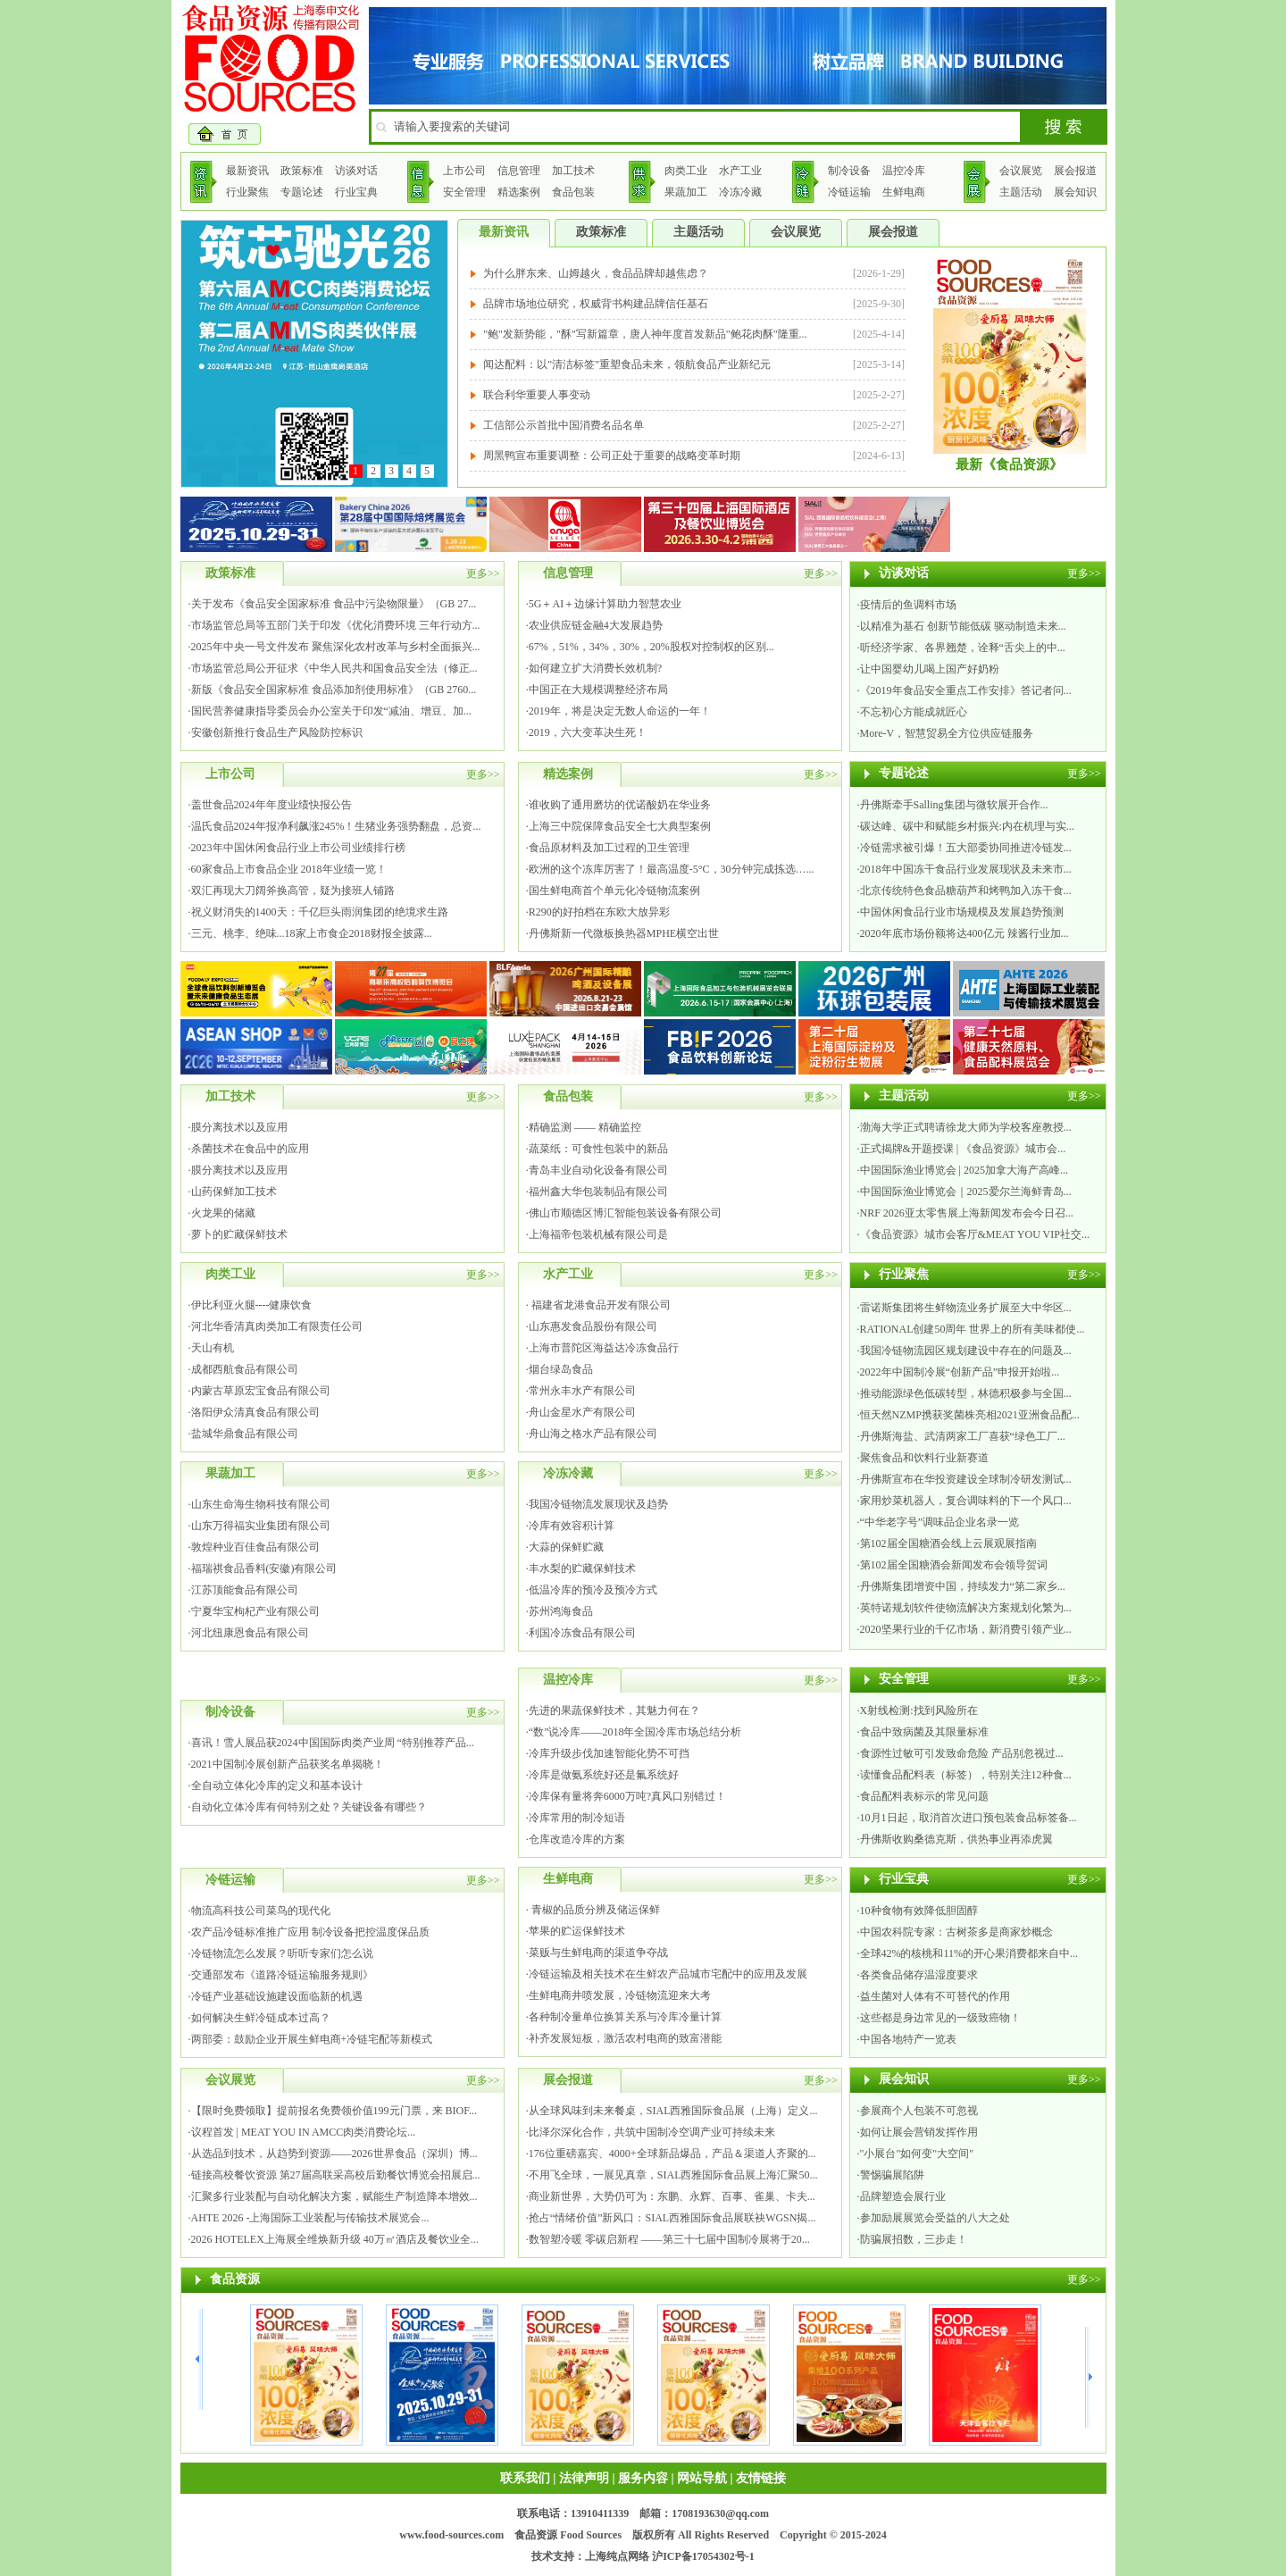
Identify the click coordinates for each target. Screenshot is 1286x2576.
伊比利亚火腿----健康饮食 (252, 1305)
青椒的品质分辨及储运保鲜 (594, 1909)
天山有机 (212, 1348)
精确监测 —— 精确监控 (585, 1127)
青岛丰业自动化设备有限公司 (598, 1170)
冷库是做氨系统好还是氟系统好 (604, 1775)
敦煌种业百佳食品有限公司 (255, 1547)
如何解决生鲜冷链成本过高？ (260, 2017)
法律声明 (584, 2478)
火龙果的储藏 (223, 1213)
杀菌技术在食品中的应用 (250, 1148)
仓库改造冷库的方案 (577, 1839)
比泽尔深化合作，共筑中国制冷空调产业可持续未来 (652, 2132)
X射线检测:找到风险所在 (919, 1710)
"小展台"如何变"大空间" (917, 2153)
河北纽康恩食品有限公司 (250, 1633)
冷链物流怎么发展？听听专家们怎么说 (282, 1953)
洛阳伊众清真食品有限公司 (255, 1412)
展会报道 (1075, 170)
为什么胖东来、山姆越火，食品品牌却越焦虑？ (595, 273)
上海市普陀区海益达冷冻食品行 (604, 1348)
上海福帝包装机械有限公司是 (598, 1234)
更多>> (483, 573)
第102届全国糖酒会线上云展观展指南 (948, 1543)
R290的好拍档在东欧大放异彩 (599, 912)
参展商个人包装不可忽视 (919, 2110)
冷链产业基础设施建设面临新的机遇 (277, 1996)
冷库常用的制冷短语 (577, 1817)
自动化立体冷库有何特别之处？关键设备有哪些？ (309, 1807)
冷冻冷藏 (740, 192)
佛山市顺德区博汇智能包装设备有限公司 (625, 1213)
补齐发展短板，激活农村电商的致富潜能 (625, 2038)
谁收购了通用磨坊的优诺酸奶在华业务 (620, 805)
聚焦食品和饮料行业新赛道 (924, 1457)
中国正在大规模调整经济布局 (598, 689)
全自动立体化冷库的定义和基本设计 (277, 1785)
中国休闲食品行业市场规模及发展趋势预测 (962, 912)
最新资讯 (247, 170)
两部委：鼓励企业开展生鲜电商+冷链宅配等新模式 (312, 2039)
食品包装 (573, 192)
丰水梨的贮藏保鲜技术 (582, 1568)
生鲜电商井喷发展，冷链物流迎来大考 (620, 1995)
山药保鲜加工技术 (234, 1191)
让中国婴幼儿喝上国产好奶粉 (929, 669)
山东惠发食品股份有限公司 (593, 1326)
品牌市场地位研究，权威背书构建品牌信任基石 (595, 303)
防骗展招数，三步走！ (913, 2239)
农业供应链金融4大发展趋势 (596, 625)
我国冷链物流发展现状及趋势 (598, 1504)
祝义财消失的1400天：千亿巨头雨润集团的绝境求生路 (319, 912)
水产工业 (740, 170)
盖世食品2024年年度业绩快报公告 (271, 805)
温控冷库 (903, 170)
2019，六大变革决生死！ (588, 732)
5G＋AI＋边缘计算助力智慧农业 (605, 604)
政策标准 (301, 170)
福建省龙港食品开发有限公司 (600, 1305)
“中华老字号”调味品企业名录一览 (940, 1522)
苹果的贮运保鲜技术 (577, 1931)
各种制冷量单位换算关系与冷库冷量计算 (625, 2017)
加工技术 (573, 170)
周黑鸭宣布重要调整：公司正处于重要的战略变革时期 (611, 455)
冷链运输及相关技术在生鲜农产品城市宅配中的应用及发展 (668, 1974)
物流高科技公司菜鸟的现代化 (260, 1910)
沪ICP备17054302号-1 (703, 2556)
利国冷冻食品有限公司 (582, 1633)
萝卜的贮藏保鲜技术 (239, 1234)
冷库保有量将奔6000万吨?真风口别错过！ (627, 1796)
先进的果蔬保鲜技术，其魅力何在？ (614, 1710)
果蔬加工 (685, 192)
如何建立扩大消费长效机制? (595, 668)
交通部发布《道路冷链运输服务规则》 (282, 1975)
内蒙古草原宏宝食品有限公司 (260, 1390)
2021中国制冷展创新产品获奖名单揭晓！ (287, 1764)
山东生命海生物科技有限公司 (260, 1504)
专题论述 (301, 192)
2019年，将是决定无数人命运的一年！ (620, 711)
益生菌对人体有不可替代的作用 (935, 1996)
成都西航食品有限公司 (244, 1369)
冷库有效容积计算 (571, 1525)
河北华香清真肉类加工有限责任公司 (277, 1326)
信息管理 (518, 170)
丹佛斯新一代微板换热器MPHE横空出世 (624, 933)
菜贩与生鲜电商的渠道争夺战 (598, 1952)
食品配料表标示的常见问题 (924, 1796)
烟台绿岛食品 (561, 1369)
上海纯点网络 (617, 2556)
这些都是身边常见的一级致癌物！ (940, 2017)
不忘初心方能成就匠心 (913, 712)
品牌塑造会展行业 (903, 2196)
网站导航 (702, 2478)
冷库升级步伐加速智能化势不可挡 (609, 1753)
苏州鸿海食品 (561, 1611)
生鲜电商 (903, 192)
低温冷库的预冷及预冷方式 (593, 1590)
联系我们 (525, 2478)
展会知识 (1075, 192)
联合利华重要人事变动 (536, 395)
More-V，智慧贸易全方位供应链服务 (947, 733)
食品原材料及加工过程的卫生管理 (609, 847)
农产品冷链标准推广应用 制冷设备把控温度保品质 (310, 1932)
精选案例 (518, 192)
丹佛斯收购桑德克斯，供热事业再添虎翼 (956, 1839)
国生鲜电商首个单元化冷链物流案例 (614, 890)
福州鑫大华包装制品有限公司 (598, 1191)
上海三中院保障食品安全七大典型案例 (620, 826)
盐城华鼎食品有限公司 (244, 1433)
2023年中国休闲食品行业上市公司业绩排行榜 (298, 847)
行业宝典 (356, 192)
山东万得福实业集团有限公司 (260, 1525)
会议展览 (1020, 170)
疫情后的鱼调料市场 (908, 604)
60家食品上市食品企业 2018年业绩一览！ (289, 869)
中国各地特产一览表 (908, 2039)
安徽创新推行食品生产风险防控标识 (277, 732)
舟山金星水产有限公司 (582, 1412)
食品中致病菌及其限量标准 (924, 1732)
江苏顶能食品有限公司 (244, 1590)
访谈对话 (356, 170)
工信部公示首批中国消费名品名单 (563, 425)
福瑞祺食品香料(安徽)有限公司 (264, 1568)
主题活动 (1020, 192)
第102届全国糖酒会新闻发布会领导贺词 (954, 1565)
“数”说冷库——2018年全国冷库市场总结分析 (635, 1732)
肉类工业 (685, 170)
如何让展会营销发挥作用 (919, 2132)
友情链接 (761, 2478)
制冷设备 (849, 170)
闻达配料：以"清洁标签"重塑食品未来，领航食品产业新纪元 (627, 364)
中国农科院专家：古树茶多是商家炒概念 (956, 1932)
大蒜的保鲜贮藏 (566, 1547)
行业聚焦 (247, 192)
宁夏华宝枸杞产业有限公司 (255, 1611)
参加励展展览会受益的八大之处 (935, 2218)
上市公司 (464, 170)
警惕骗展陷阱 (892, 2175)
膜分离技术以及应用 (239, 1127)
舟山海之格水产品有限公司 (593, 1433)
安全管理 (464, 192)
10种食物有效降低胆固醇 (919, 1910)
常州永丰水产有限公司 (582, 1390)
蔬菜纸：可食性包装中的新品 (598, 1148)
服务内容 (643, 2478)
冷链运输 (849, 192)
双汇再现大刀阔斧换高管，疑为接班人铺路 (293, 890)
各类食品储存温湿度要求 (919, 1975)
